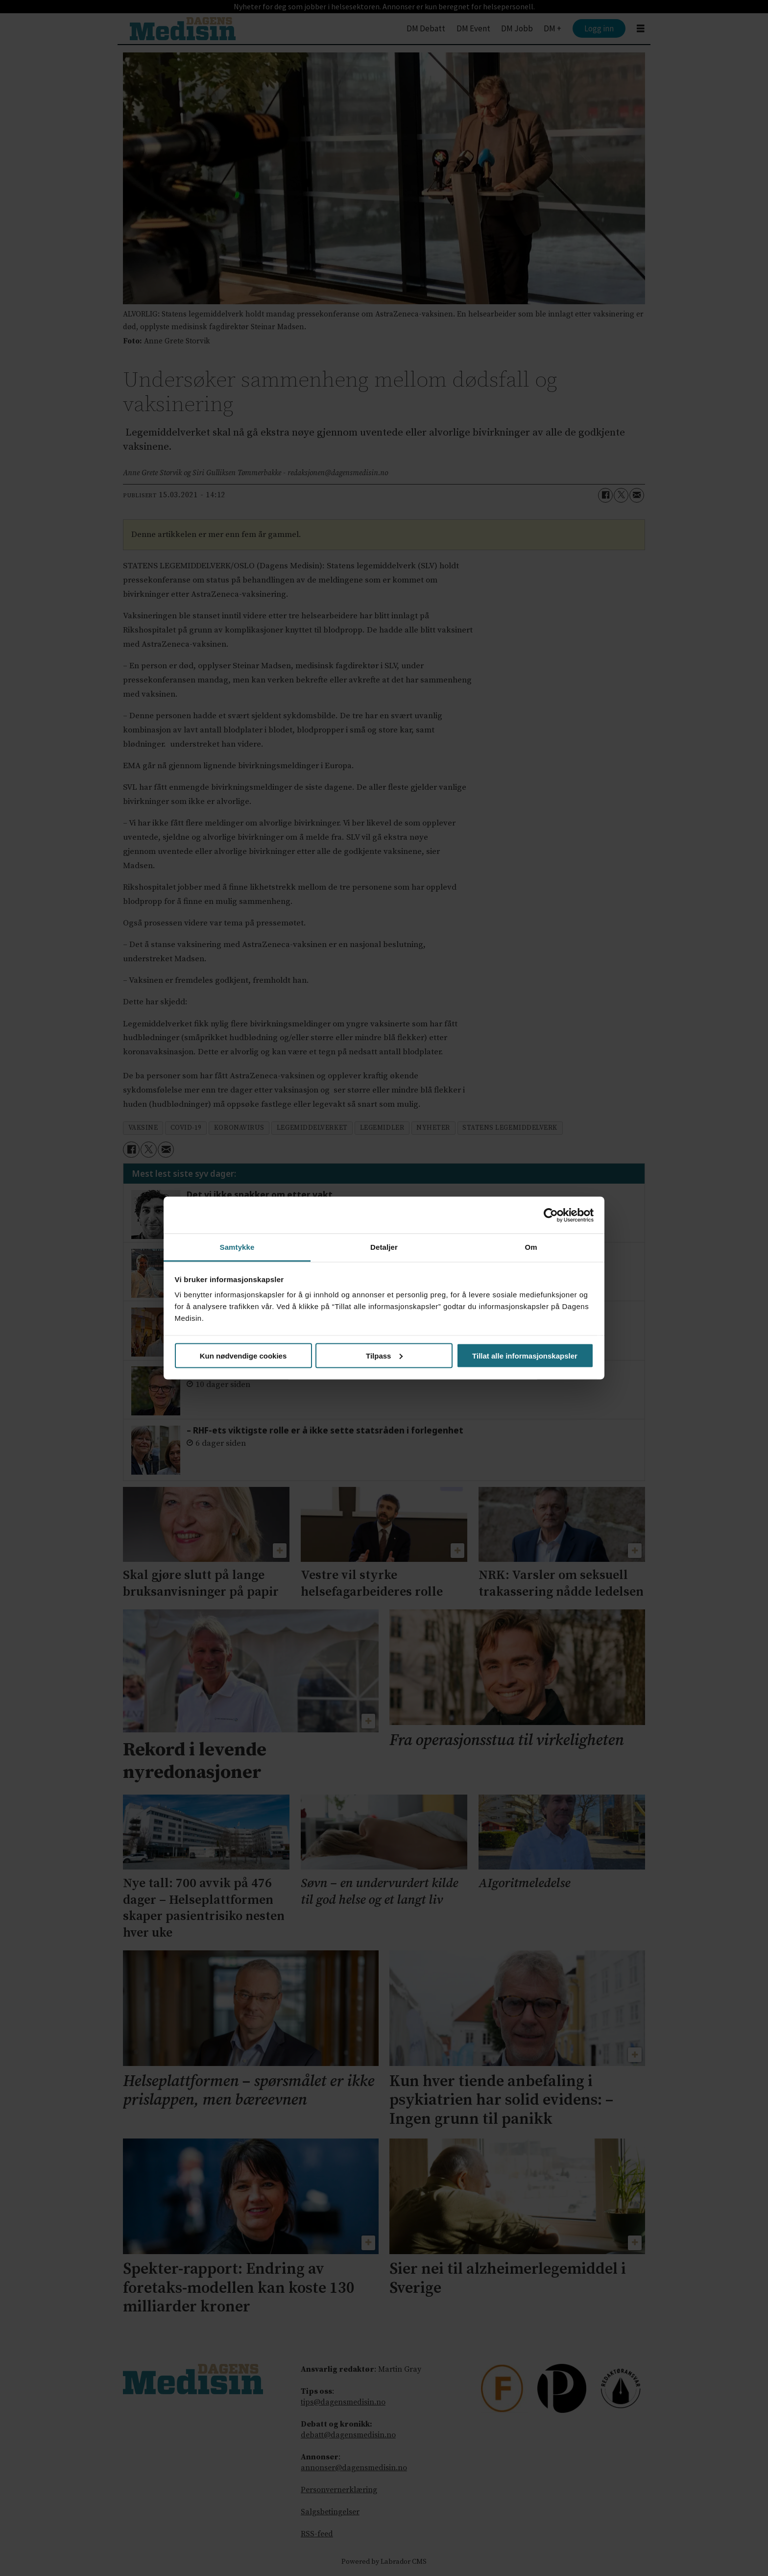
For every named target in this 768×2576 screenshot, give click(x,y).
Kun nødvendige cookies (243, 1355)
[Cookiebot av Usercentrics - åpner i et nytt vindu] (551, 1215)
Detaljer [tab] (384, 1247)
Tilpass (384, 1355)
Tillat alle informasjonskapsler (524, 1355)
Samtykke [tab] (237, 1247)
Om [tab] (531, 1247)
